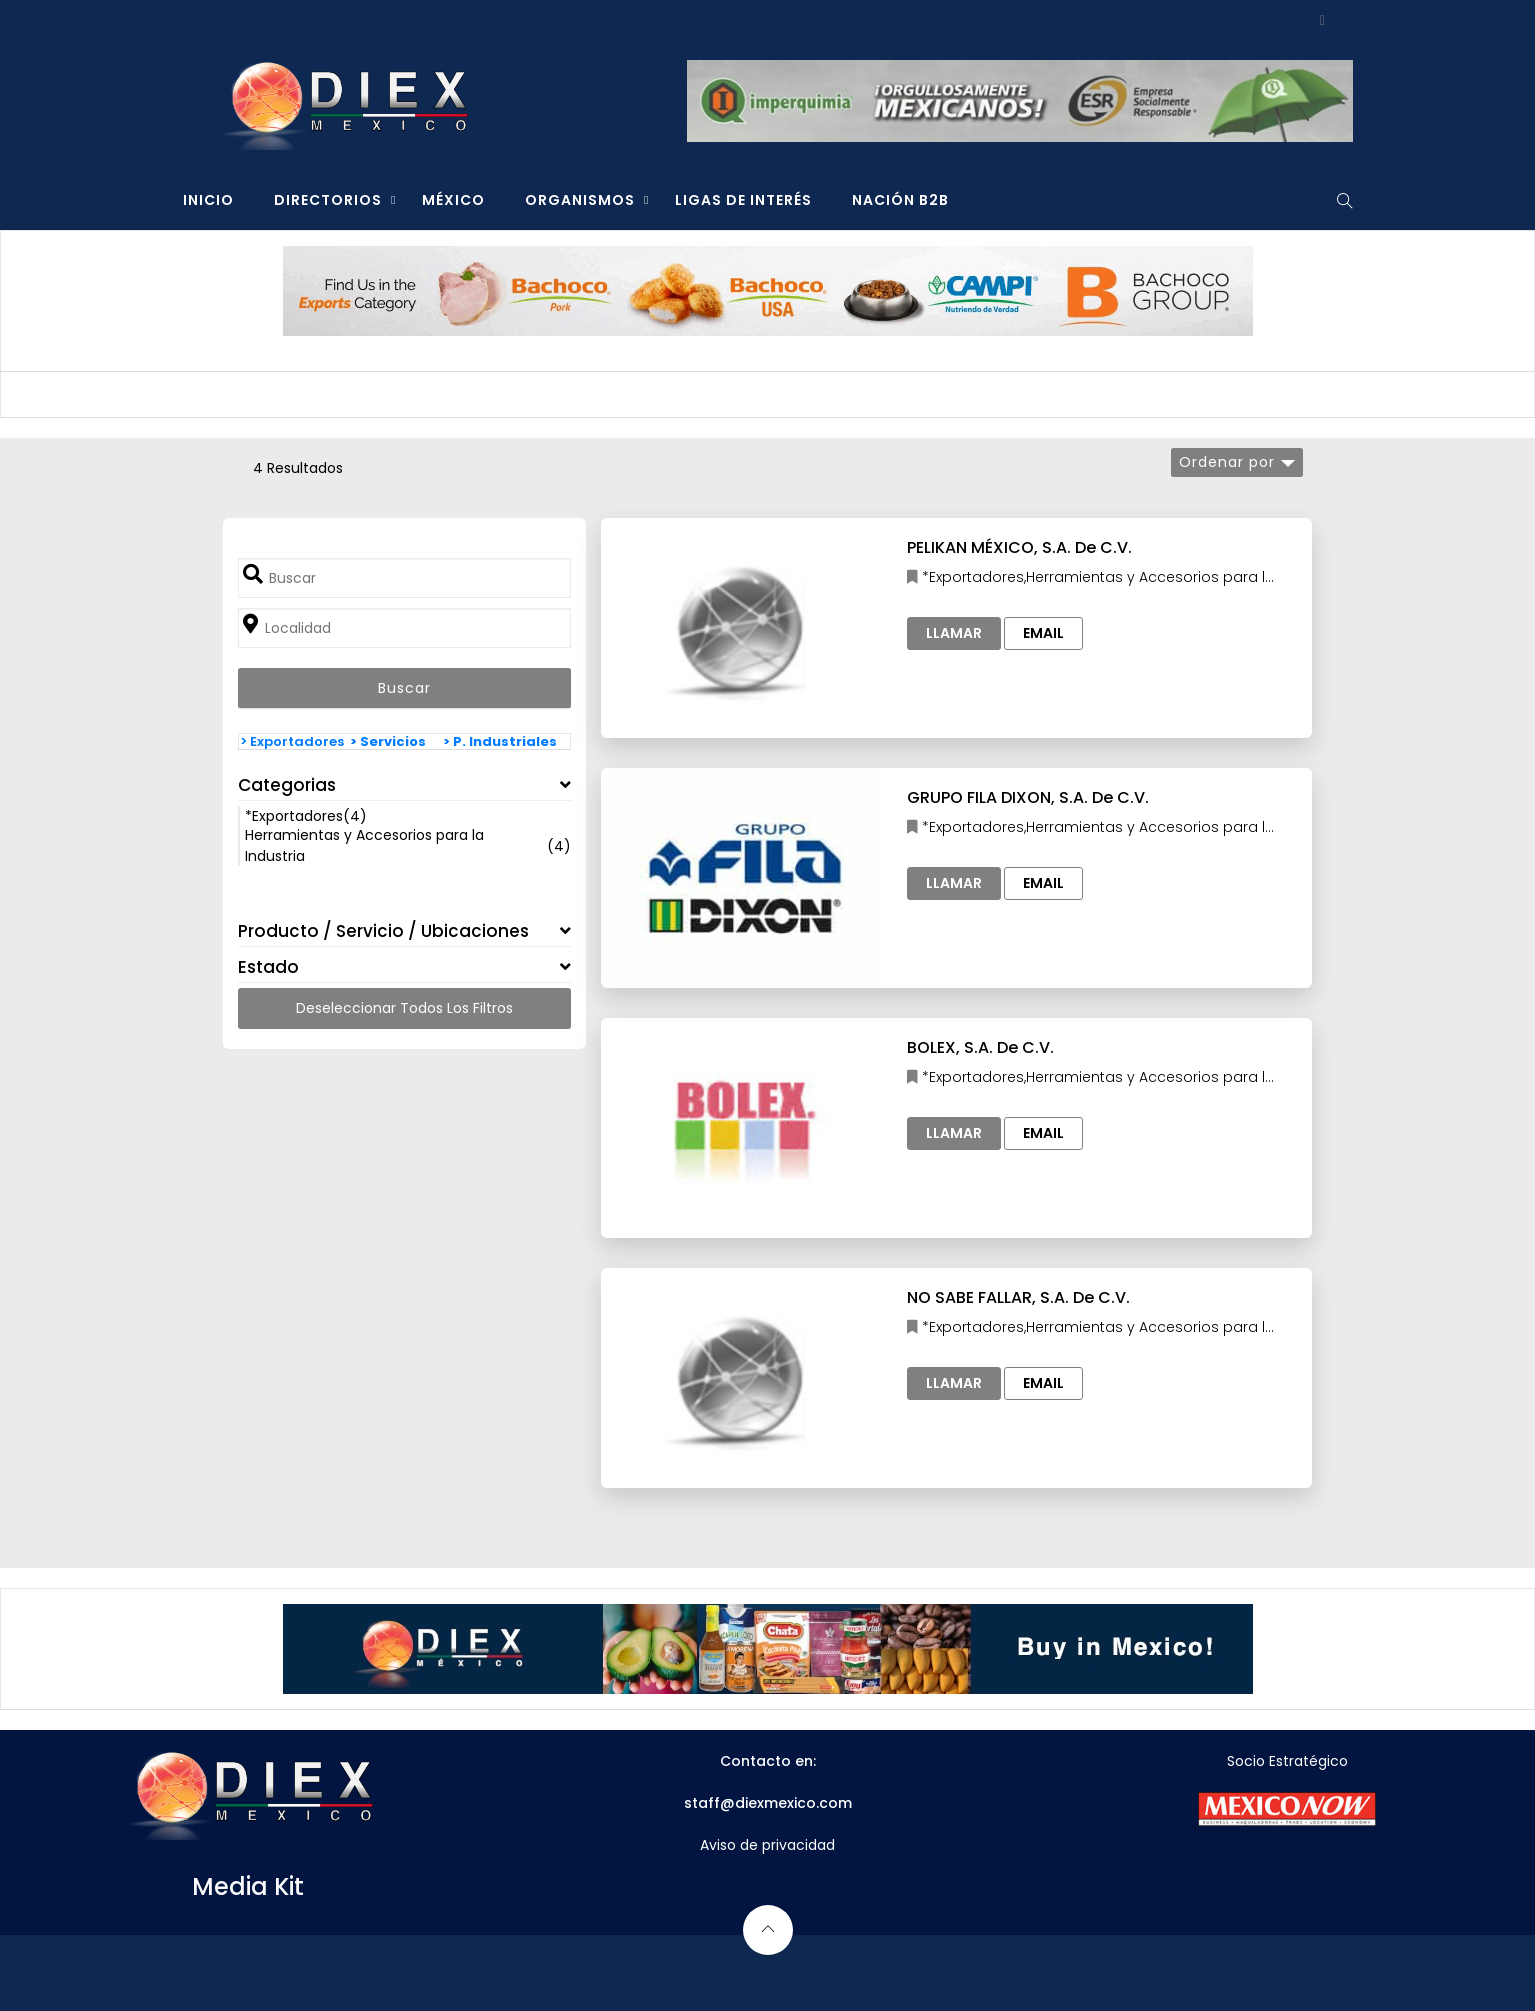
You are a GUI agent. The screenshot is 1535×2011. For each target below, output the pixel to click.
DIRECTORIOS (328, 200)
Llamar (954, 633)
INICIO (208, 200)
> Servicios (388, 741)
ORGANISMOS (580, 200)
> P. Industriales (500, 741)
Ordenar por (1227, 462)
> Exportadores (292, 741)
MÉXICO (453, 200)
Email (1043, 633)
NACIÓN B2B (900, 200)
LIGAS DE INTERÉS (743, 200)
